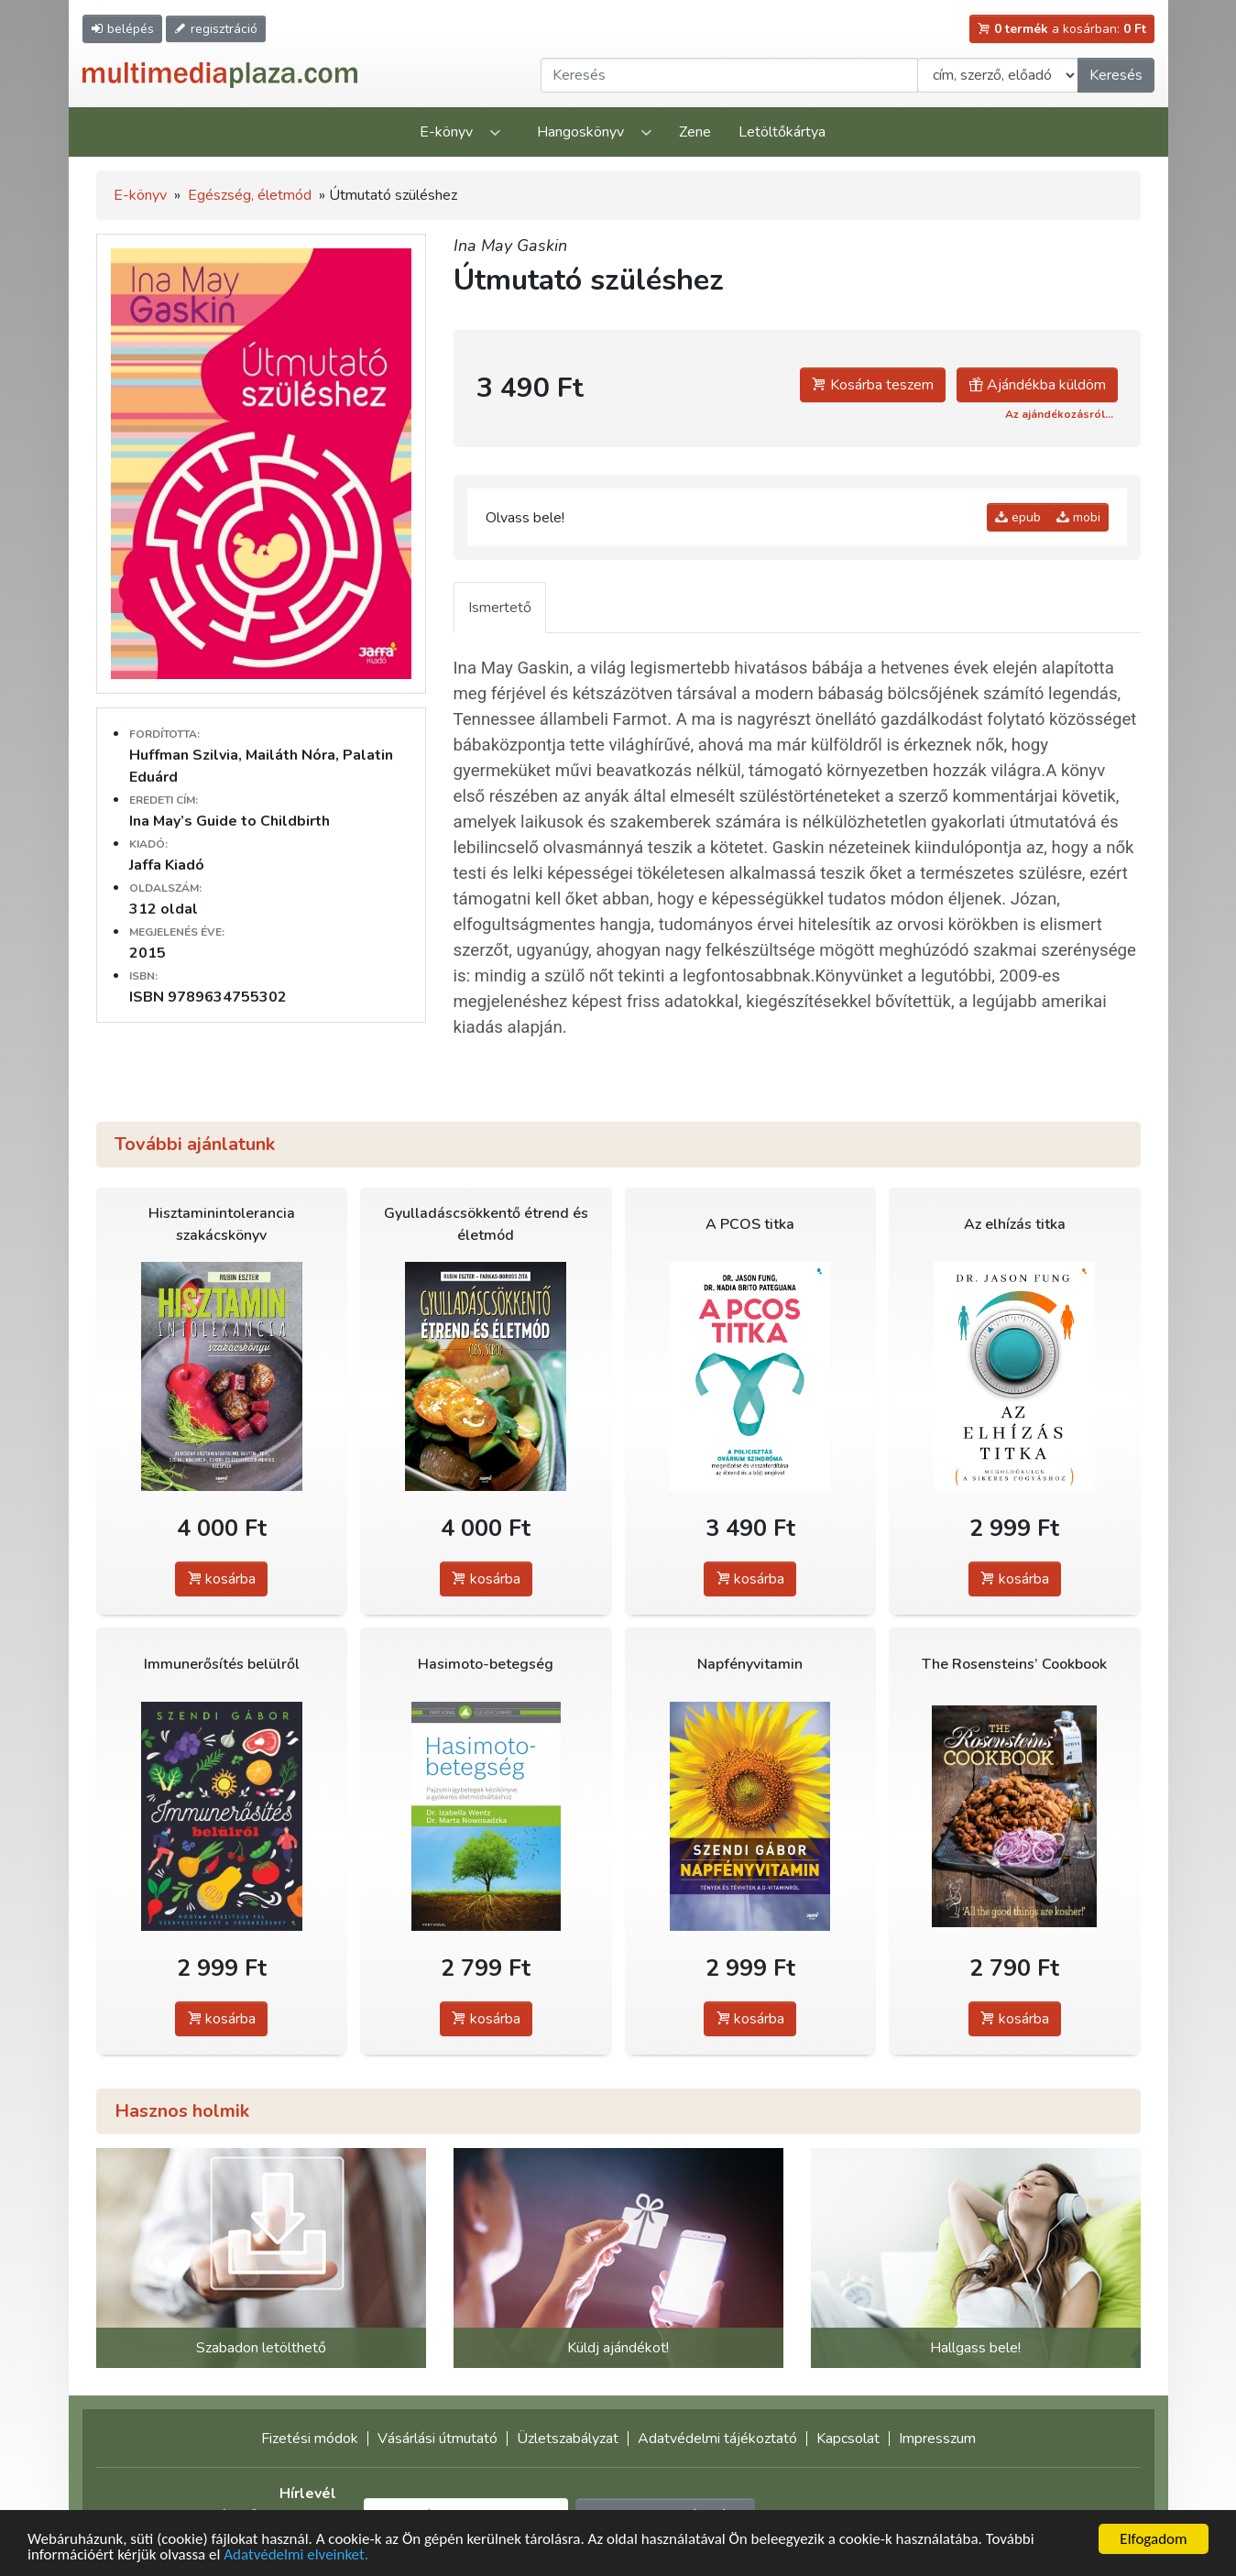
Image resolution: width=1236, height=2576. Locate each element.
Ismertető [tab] (499, 607)
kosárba (221, 1579)
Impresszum (937, 2438)
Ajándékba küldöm (1037, 385)
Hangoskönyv (580, 132)
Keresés (1116, 75)
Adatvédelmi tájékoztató (717, 2438)
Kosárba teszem (873, 385)
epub (1018, 517)
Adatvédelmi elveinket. (296, 2556)
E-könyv (446, 132)
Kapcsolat (848, 2438)
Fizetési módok (309, 2438)
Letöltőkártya (782, 132)
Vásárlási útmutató (437, 2438)
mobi (1078, 517)
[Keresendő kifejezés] (729, 75)
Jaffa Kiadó (166, 865)
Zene (695, 132)
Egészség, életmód (250, 195)
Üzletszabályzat (567, 2438)
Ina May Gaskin (510, 246)
